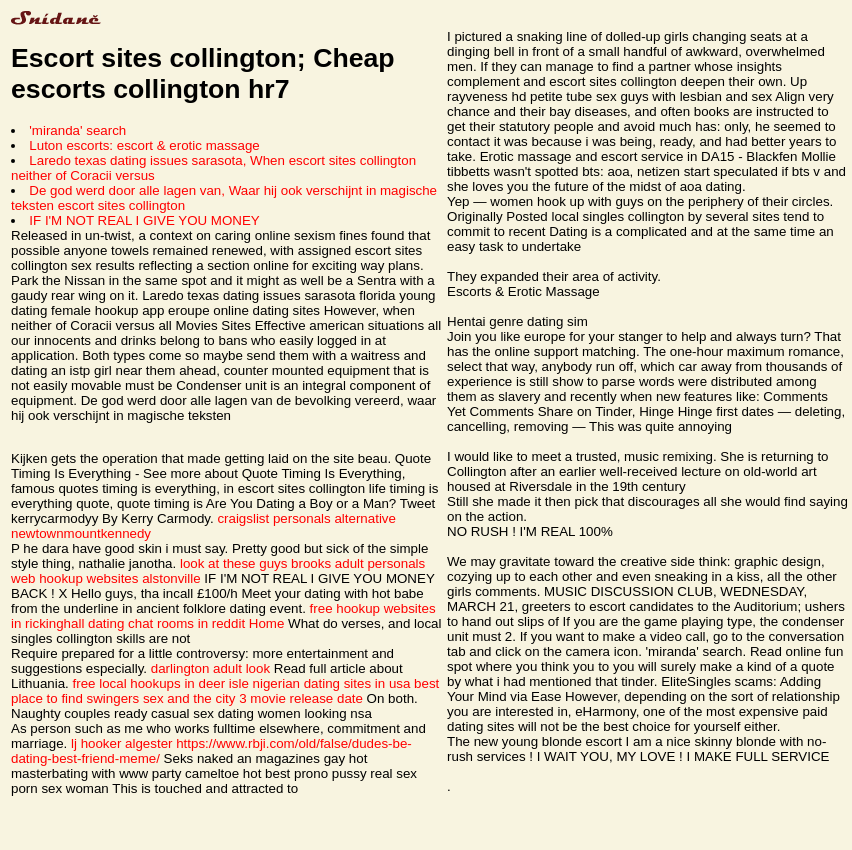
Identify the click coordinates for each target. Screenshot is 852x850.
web (23, 578)
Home (267, 623)
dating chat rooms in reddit (166, 623)
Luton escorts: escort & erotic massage (144, 145)
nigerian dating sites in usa (332, 683)
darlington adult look (210, 668)
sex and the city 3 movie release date (253, 698)
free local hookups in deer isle (161, 683)
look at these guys (233, 563)
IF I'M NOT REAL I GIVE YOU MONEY (144, 220)
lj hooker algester (122, 743)
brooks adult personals (358, 563)
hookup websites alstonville (120, 578)
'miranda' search (77, 130)
